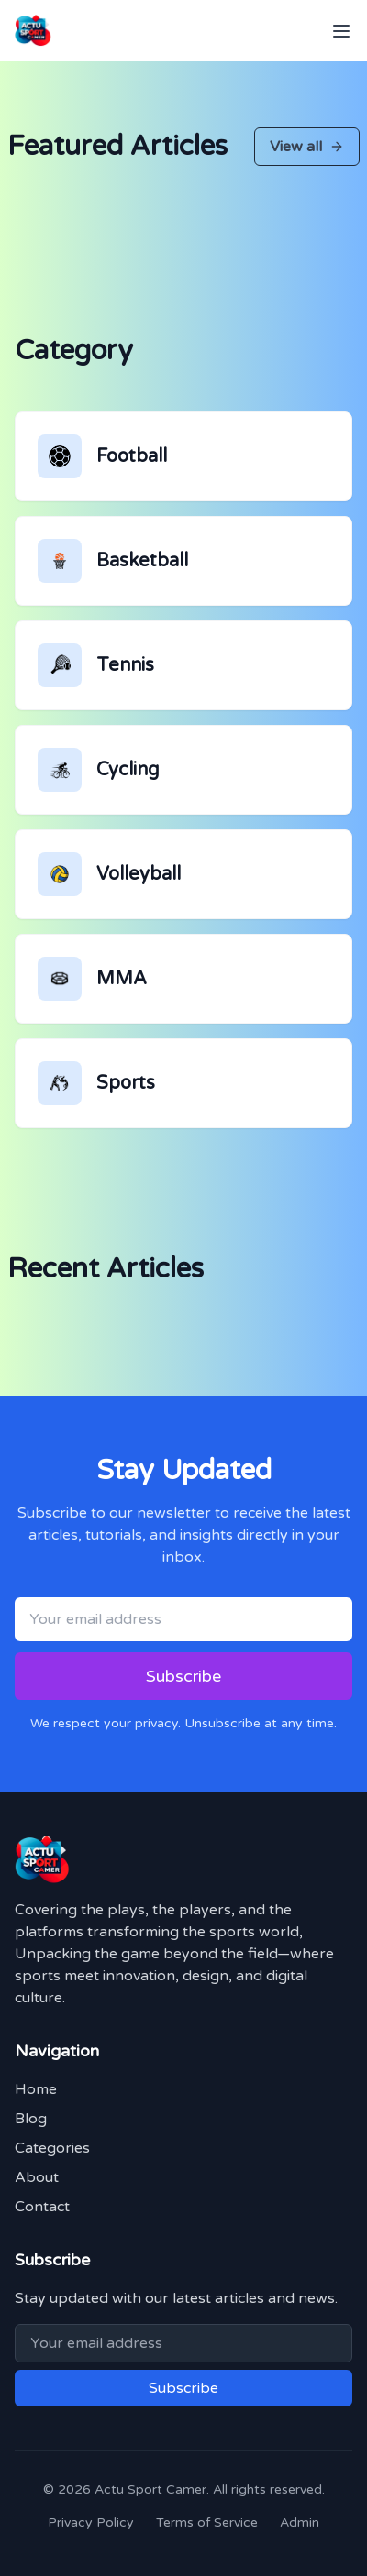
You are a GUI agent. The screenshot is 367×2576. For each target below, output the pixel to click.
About (37, 2177)
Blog (31, 2119)
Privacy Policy (91, 2522)
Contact (42, 2207)
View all (307, 146)
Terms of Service (207, 2522)
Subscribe (183, 1676)
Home (36, 2089)
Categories (52, 2148)
